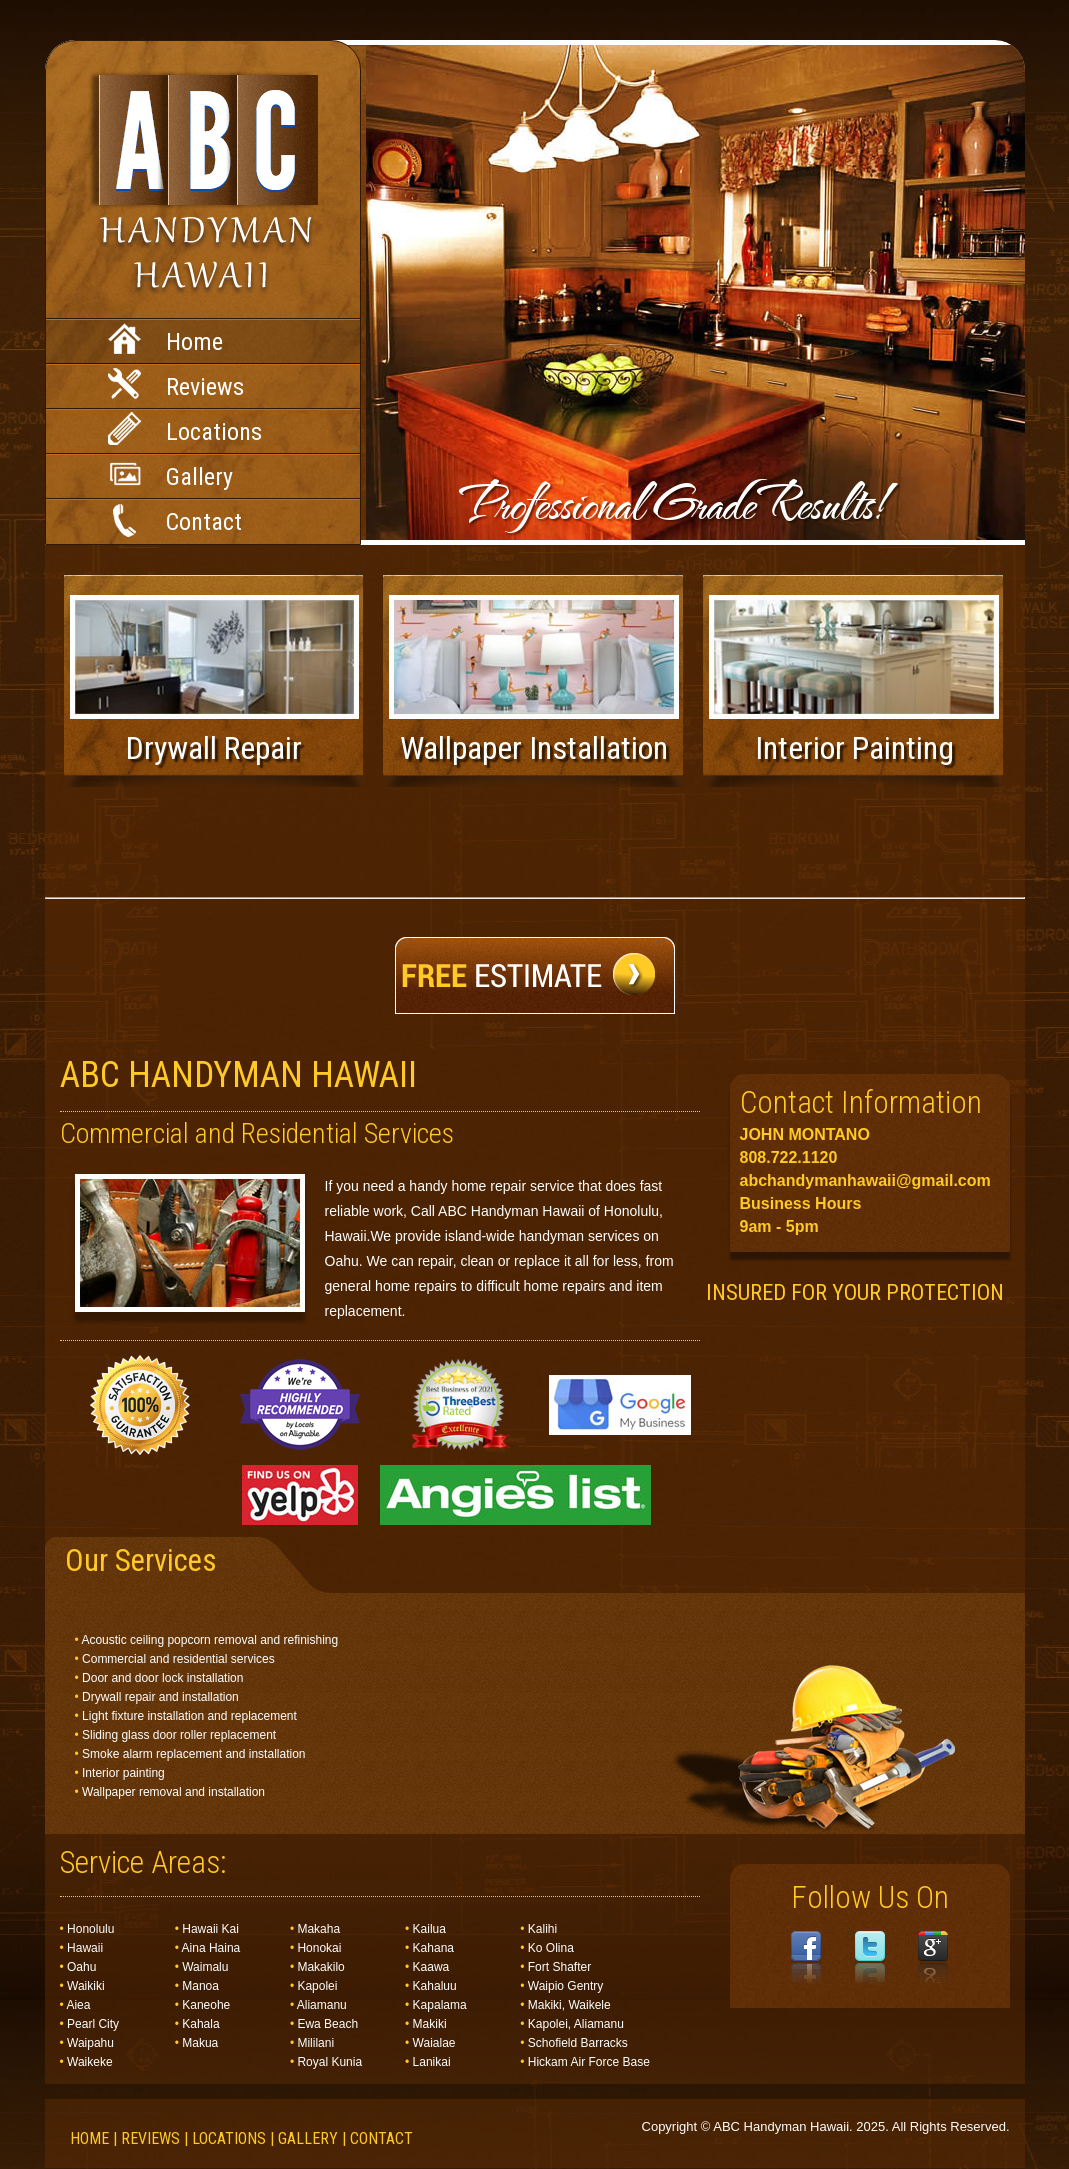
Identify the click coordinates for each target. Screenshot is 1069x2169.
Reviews (176, 384)
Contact (175, 520)
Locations (185, 429)
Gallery (170, 476)
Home (165, 339)
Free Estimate (535, 975)
